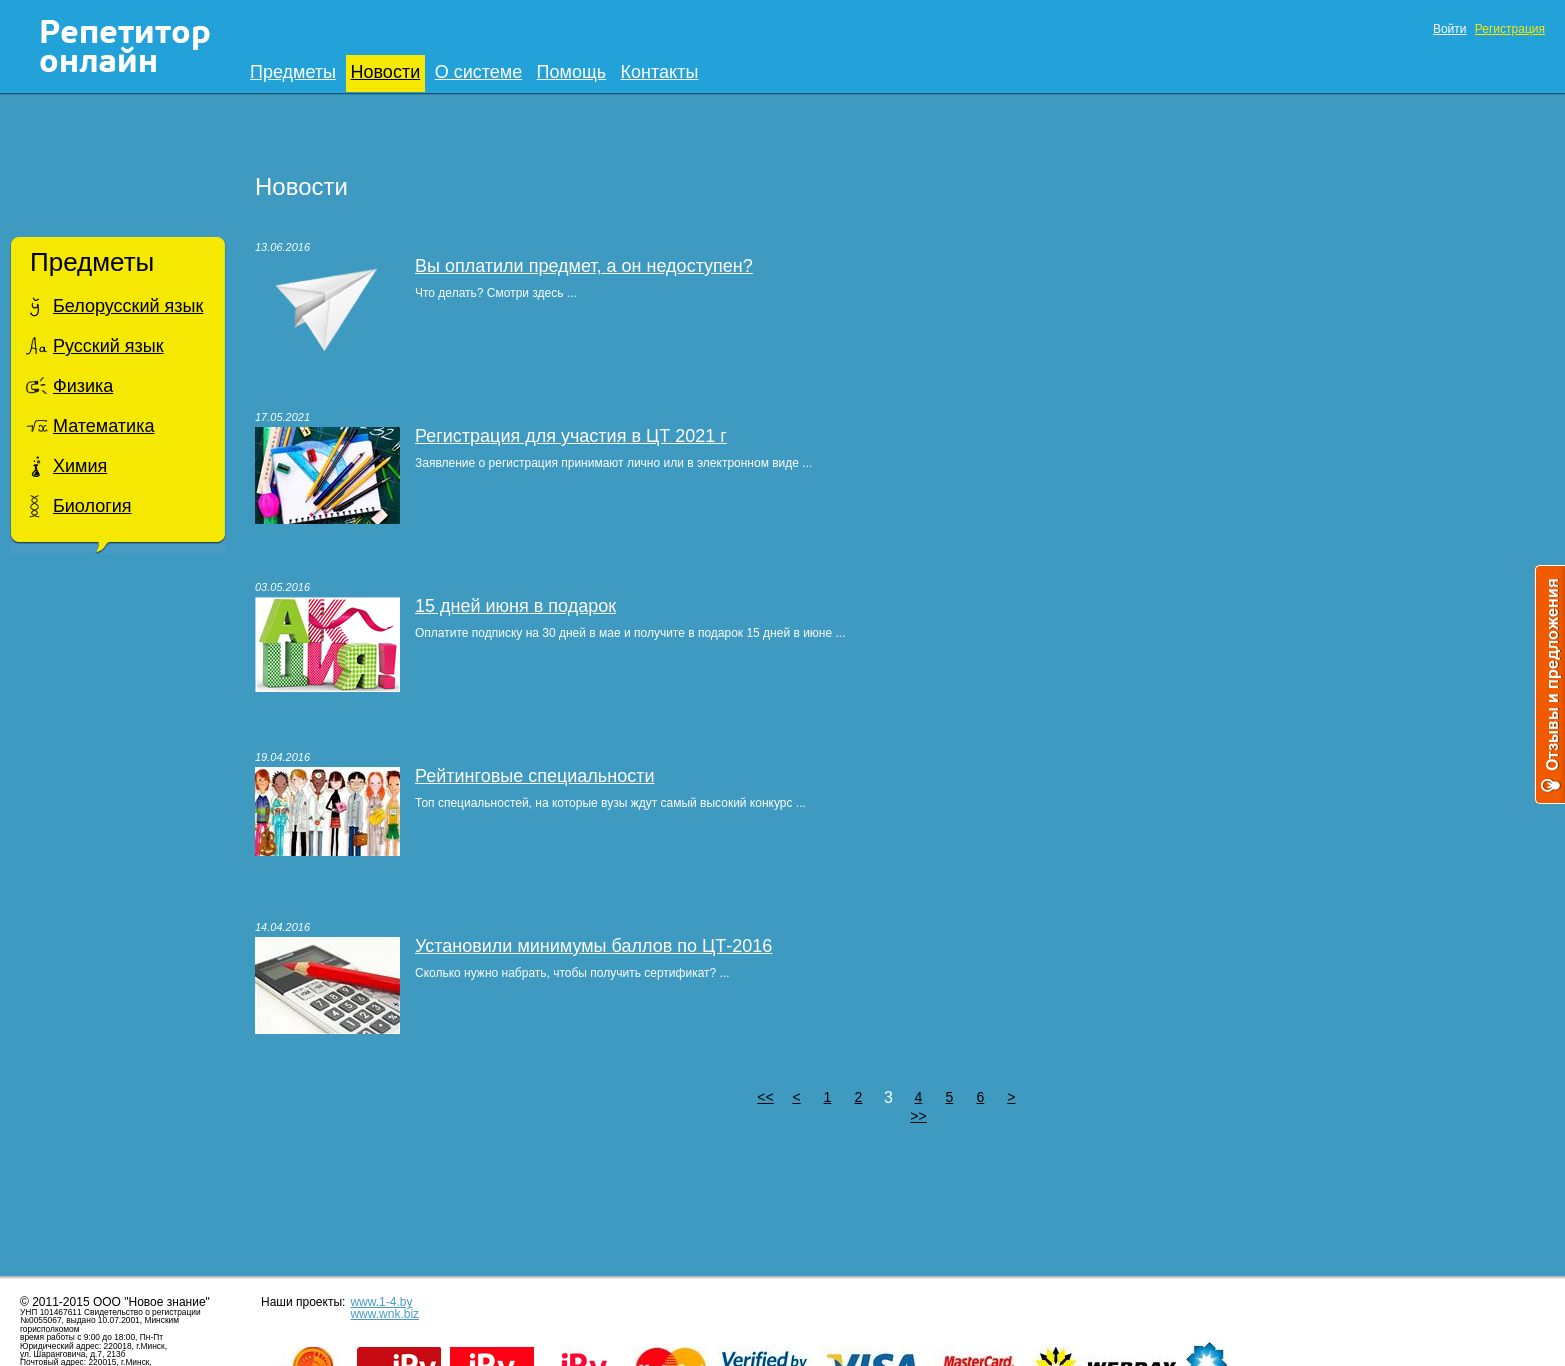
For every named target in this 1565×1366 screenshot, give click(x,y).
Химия (80, 466)
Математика (103, 426)
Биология (92, 506)
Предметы (293, 72)
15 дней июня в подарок (515, 606)
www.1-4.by (381, 1302)
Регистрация (1510, 29)
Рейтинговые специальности (534, 776)
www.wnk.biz (384, 1314)
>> (918, 1116)
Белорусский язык (128, 306)
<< (765, 1097)
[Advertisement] (117, 884)
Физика (83, 386)
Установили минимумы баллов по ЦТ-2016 (593, 946)
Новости (386, 72)
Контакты (660, 72)
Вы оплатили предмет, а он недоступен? (584, 266)
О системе (479, 72)
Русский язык (108, 346)
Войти (1450, 29)
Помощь (572, 72)
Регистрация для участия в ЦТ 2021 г (571, 436)
